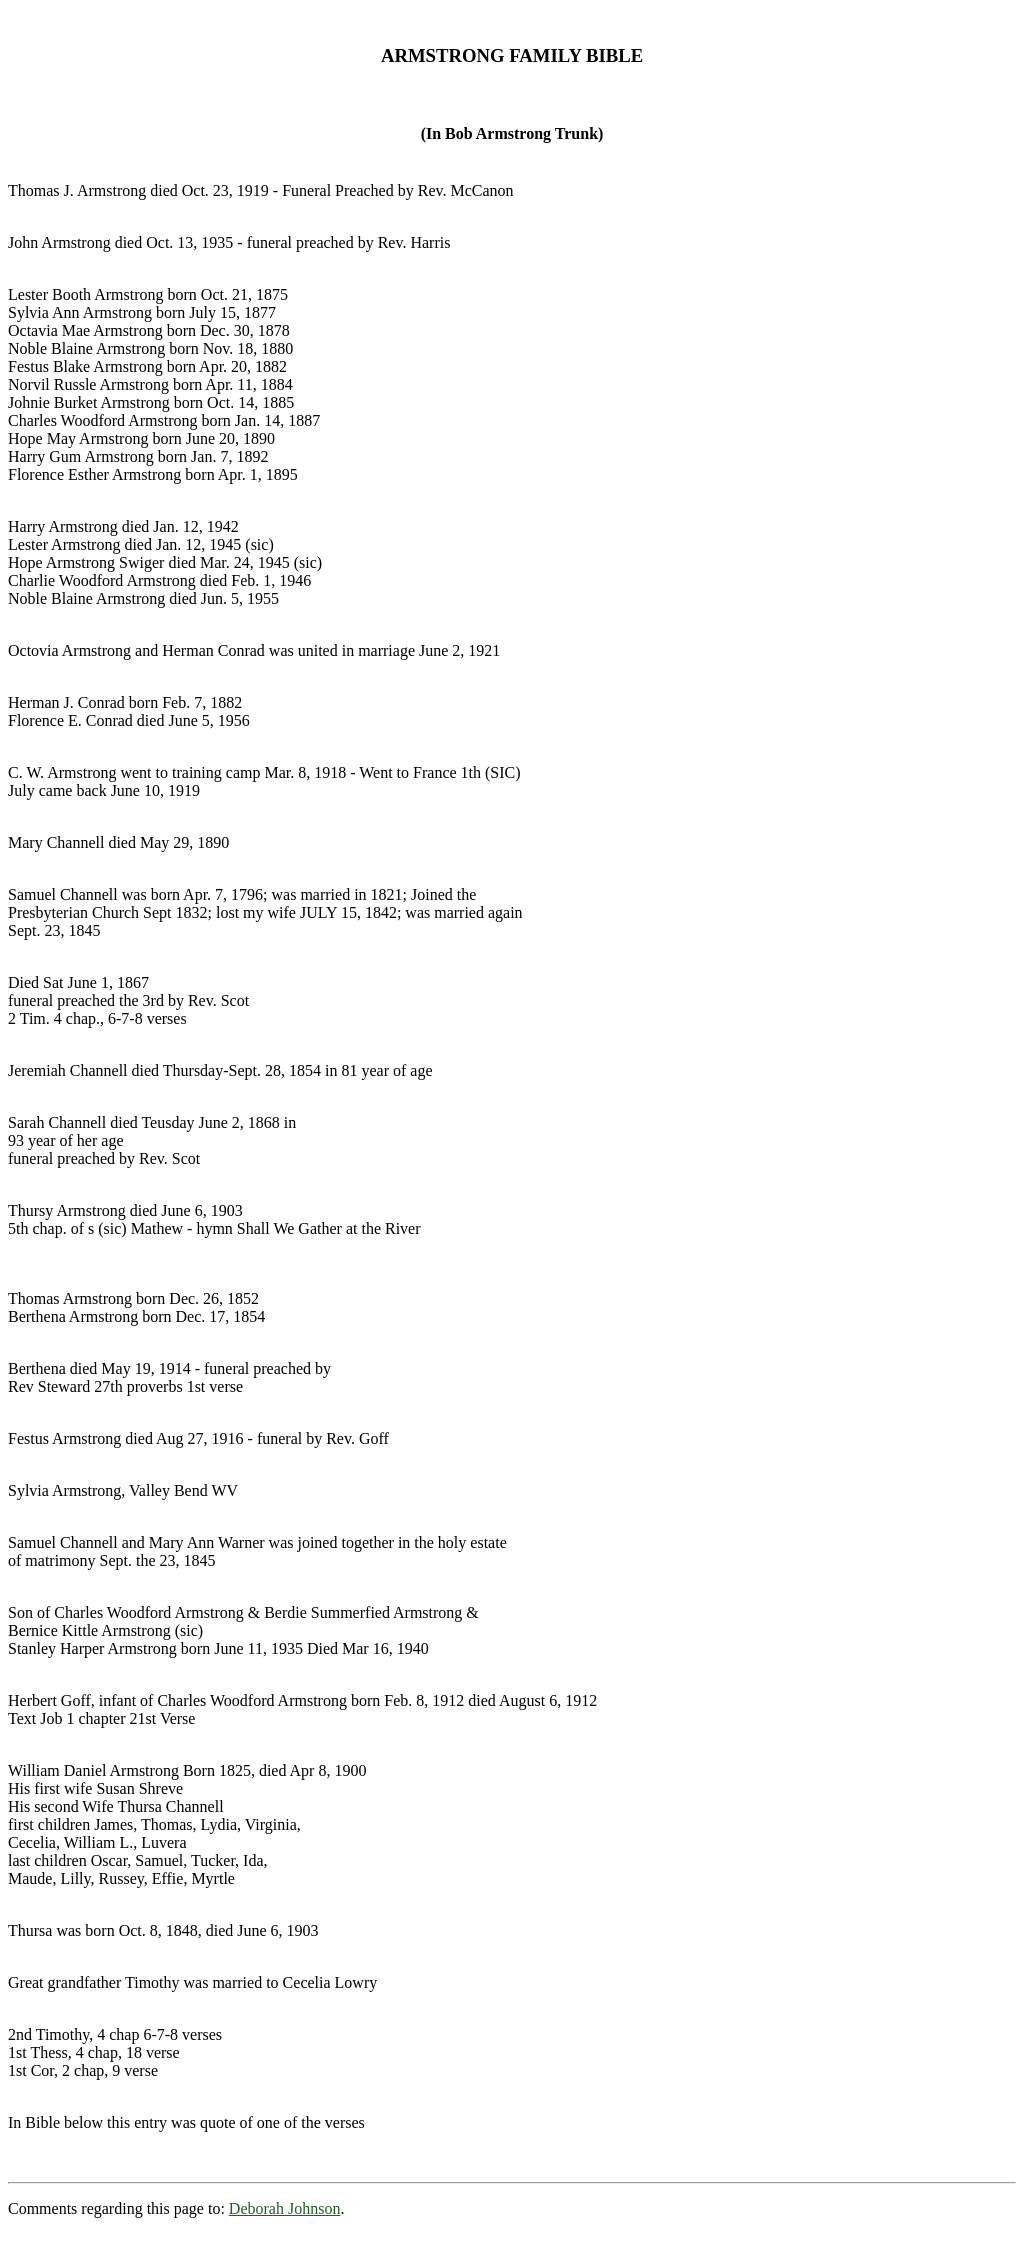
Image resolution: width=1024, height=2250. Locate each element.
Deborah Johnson (285, 2208)
